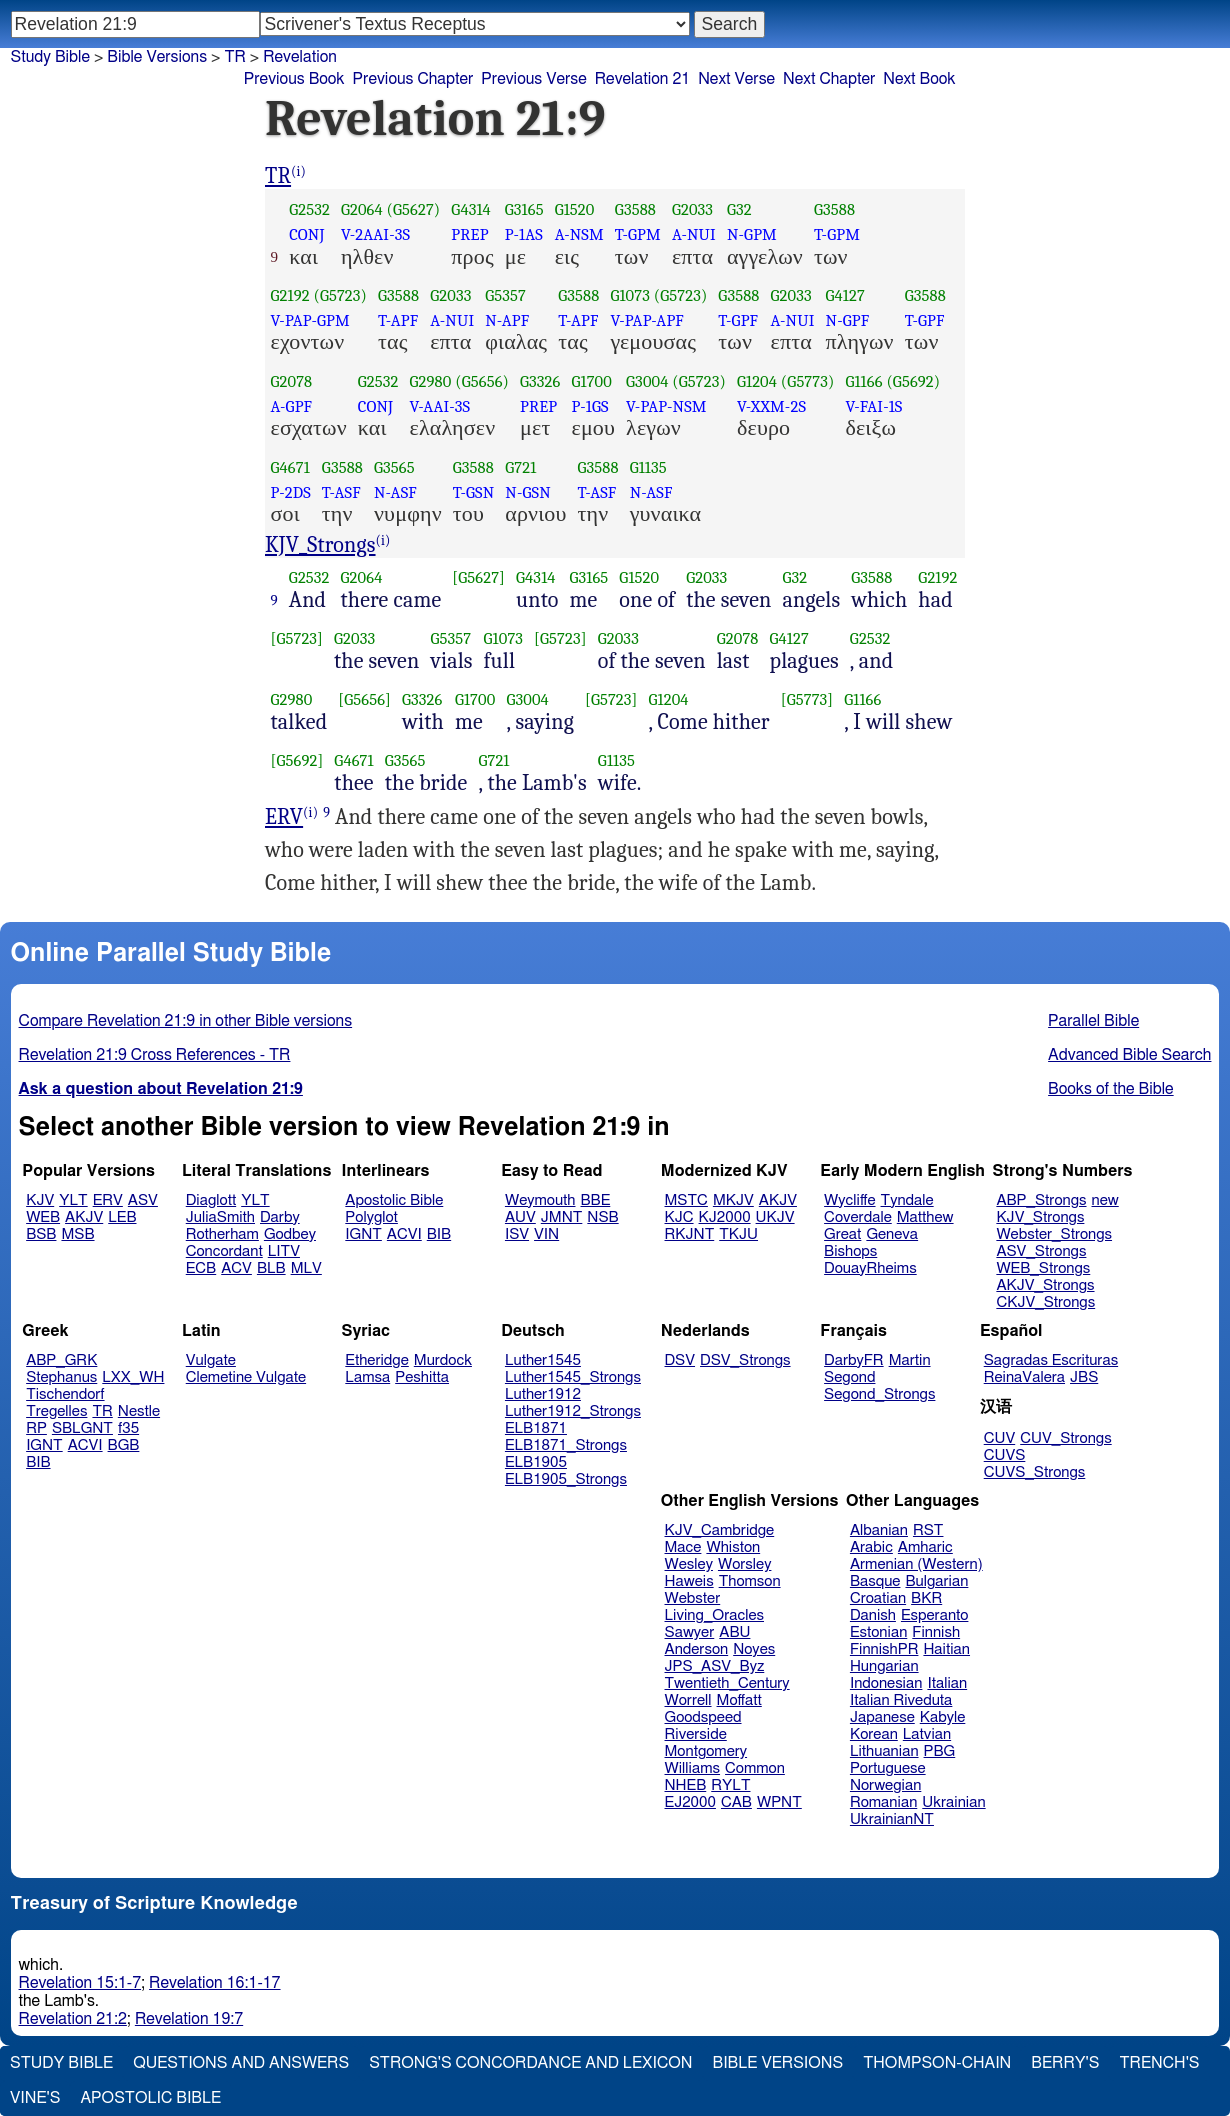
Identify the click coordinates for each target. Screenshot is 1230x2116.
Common (755, 1768)
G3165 (524, 209)
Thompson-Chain (937, 2063)
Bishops (850, 1251)
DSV (680, 1360)
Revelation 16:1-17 (214, 1983)
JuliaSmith (220, 1217)
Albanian (879, 1530)
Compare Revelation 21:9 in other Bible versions (186, 1021)
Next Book (919, 79)
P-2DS (291, 492)
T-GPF (738, 320)
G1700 (591, 381)
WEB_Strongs (1043, 1268)
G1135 (648, 467)
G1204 (757, 381)
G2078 (292, 381)
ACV (236, 1268)
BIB (439, 1234)
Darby (280, 1217)
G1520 (575, 209)
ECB (201, 1268)
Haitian (946, 1649)
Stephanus (61, 1377)
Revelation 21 (642, 79)
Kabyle (943, 1717)
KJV (40, 1200)
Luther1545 (543, 1360)
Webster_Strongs (1054, 1234)
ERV (284, 817)
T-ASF (341, 492)
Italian (947, 1683)
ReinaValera (1024, 1377)
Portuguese (888, 1768)
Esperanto (935, 1615)
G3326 (540, 381)
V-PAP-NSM (666, 406)
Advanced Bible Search (1129, 1055)
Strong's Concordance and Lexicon (530, 2063)
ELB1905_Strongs (566, 1479)
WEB (43, 1217)
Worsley (744, 1564)
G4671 (290, 467)
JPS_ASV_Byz (715, 1666)
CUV (1000, 1438)
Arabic (871, 1547)
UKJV (775, 1217)
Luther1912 (543, 1394)
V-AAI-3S (440, 406)
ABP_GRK (61, 1360)
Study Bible (50, 57)
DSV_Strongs (745, 1360)
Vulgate (211, 1360)
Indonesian (886, 1683)
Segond (849, 1377)
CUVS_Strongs (1035, 1472)
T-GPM (638, 234)
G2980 (431, 381)
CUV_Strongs (1065, 1438)
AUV (520, 1217)
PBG (940, 1751)
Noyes (754, 1649)
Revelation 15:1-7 (80, 1983)
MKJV (733, 1200)
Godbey (290, 1234)
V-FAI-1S (873, 406)
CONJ (306, 234)
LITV (284, 1251)
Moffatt (739, 1700)
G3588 (635, 209)
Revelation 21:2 (73, 2019)
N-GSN (527, 492)
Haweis (689, 1581)
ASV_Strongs (1041, 1251)
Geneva (892, 1234)
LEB (122, 1217)
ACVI (404, 1234)
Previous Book (294, 79)
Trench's (1159, 2063)
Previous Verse (533, 79)
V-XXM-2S (771, 406)
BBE (596, 1200)
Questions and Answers (241, 2063)
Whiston (733, 1547)
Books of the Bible (1111, 1089)
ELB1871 (536, 1428)
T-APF (398, 320)
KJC (679, 1217)
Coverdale (858, 1217)
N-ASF (395, 492)
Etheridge (376, 1360)
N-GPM (752, 234)
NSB (602, 1217)
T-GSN (474, 492)
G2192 (290, 295)
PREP (469, 234)
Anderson (697, 1649)
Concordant (224, 1251)
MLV (306, 1268)
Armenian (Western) (916, 1564)
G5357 (505, 295)
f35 (128, 1428)
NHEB (686, 1785)
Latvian (927, 1734)
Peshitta (422, 1377)
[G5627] (478, 577)
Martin (910, 1360)
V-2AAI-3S (375, 234)
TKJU (738, 1234)
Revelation (300, 57)
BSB (41, 1234)
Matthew (925, 1217)
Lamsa (367, 1377)
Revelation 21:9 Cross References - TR (155, 1055)
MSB (77, 1234)
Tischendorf (65, 1394)
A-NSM (579, 234)
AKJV (84, 1217)
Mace (683, 1547)
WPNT (779, 1802)
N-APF (507, 320)
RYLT (730, 1785)
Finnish (936, 1632)
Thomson (750, 1581)
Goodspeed (703, 1717)
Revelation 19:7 (189, 2019)
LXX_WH (133, 1377)
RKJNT (690, 1234)
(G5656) (482, 381)
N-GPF (848, 320)
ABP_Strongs (1041, 1200)
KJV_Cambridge (720, 1530)
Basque (875, 1581)
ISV (517, 1234)
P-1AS (524, 234)
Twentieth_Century (727, 1683)
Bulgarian (936, 1581)
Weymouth (540, 1200)
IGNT (363, 1234)
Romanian (883, 1802)
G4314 (471, 209)
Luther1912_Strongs (573, 1411)
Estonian (878, 1632)
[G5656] (364, 699)
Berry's (1065, 2063)
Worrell (688, 1700)
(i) (298, 171)
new (1105, 1200)
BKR (926, 1598)
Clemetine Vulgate (246, 1377)
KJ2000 (725, 1217)
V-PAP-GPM (310, 320)
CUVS (1005, 1455)
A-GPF (292, 406)
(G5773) (808, 381)
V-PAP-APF (647, 320)
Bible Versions (157, 57)
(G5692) (913, 381)
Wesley (689, 1564)
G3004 (647, 381)
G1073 (630, 295)
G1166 (863, 381)
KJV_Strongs (320, 545)
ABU (734, 1632)
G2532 (309, 209)
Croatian (878, 1598)
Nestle (139, 1411)
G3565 (394, 467)
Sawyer (690, 1632)
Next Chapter (829, 79)
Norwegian (885, 1785)
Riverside (696, 1734)
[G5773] (807, 699)
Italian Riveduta (901, 1700)
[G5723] (297, 638)
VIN (546, 1234)
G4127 (845, 295)
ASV (143, 1200)
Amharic (925, 1547)
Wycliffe (849, 1200)
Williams (693, 1768)
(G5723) (340, 295)
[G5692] (297, 760)
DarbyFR (854, 1360)
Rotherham (222, 1234)
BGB (124, 1445)
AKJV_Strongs (1045, 1285)
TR (234, 57)
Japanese (882, 1717)
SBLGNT (82, 1428)
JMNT (562, 1217)
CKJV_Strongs (1045, 1302)
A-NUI (694, 234)
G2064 (362, 209)
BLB (271, 1268)
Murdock (443, 1360)
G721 (520, 467)
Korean (874, 1734)
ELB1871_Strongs (566, 1445)
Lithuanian (884, 1751)
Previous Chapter (413, 79)
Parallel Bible (1093, 1021)
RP (36, 1428)
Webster (693, 1598)
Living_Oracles (715, 1615)
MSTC (686, 1200)
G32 (739, 209)
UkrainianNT (892, 1819)
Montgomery (706, 1751)
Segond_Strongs (879, 1394)
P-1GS (589, 406)
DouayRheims (870, 1268)
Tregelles (56, 1411)
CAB (736, 1802)
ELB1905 (536, 1462)
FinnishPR (884, 1649)
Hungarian (884, 1666)
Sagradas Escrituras (1051, 1360)
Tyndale (907, 1200)
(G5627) (414, 209)
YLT (73, 1200)
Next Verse (736, 79)
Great (842, 1234)
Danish (873, 1615)
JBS (1084, 1377)
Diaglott (211, 1200)
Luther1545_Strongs (573, 1377)
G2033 (692, 209)
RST (928, 1530)
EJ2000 (690, 1802)
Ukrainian (953, 1802)
